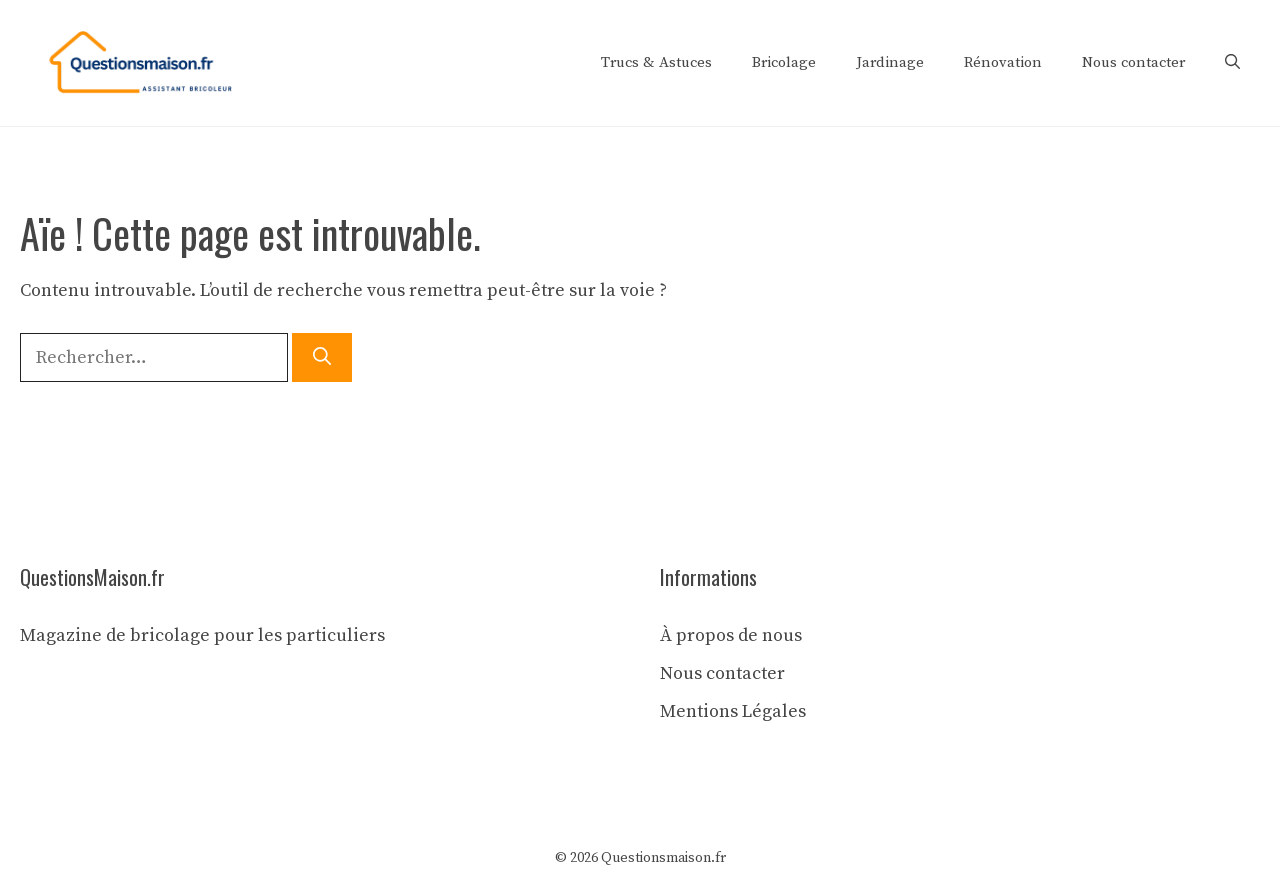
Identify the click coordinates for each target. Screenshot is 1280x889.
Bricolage (784, 62)
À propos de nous (731, 635)
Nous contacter (1133, 62)
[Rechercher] (322, 357)
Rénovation (1003, 62)
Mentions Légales (733, 711)
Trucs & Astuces (656, 62)
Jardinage (890, 62)
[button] (1232, 63)
